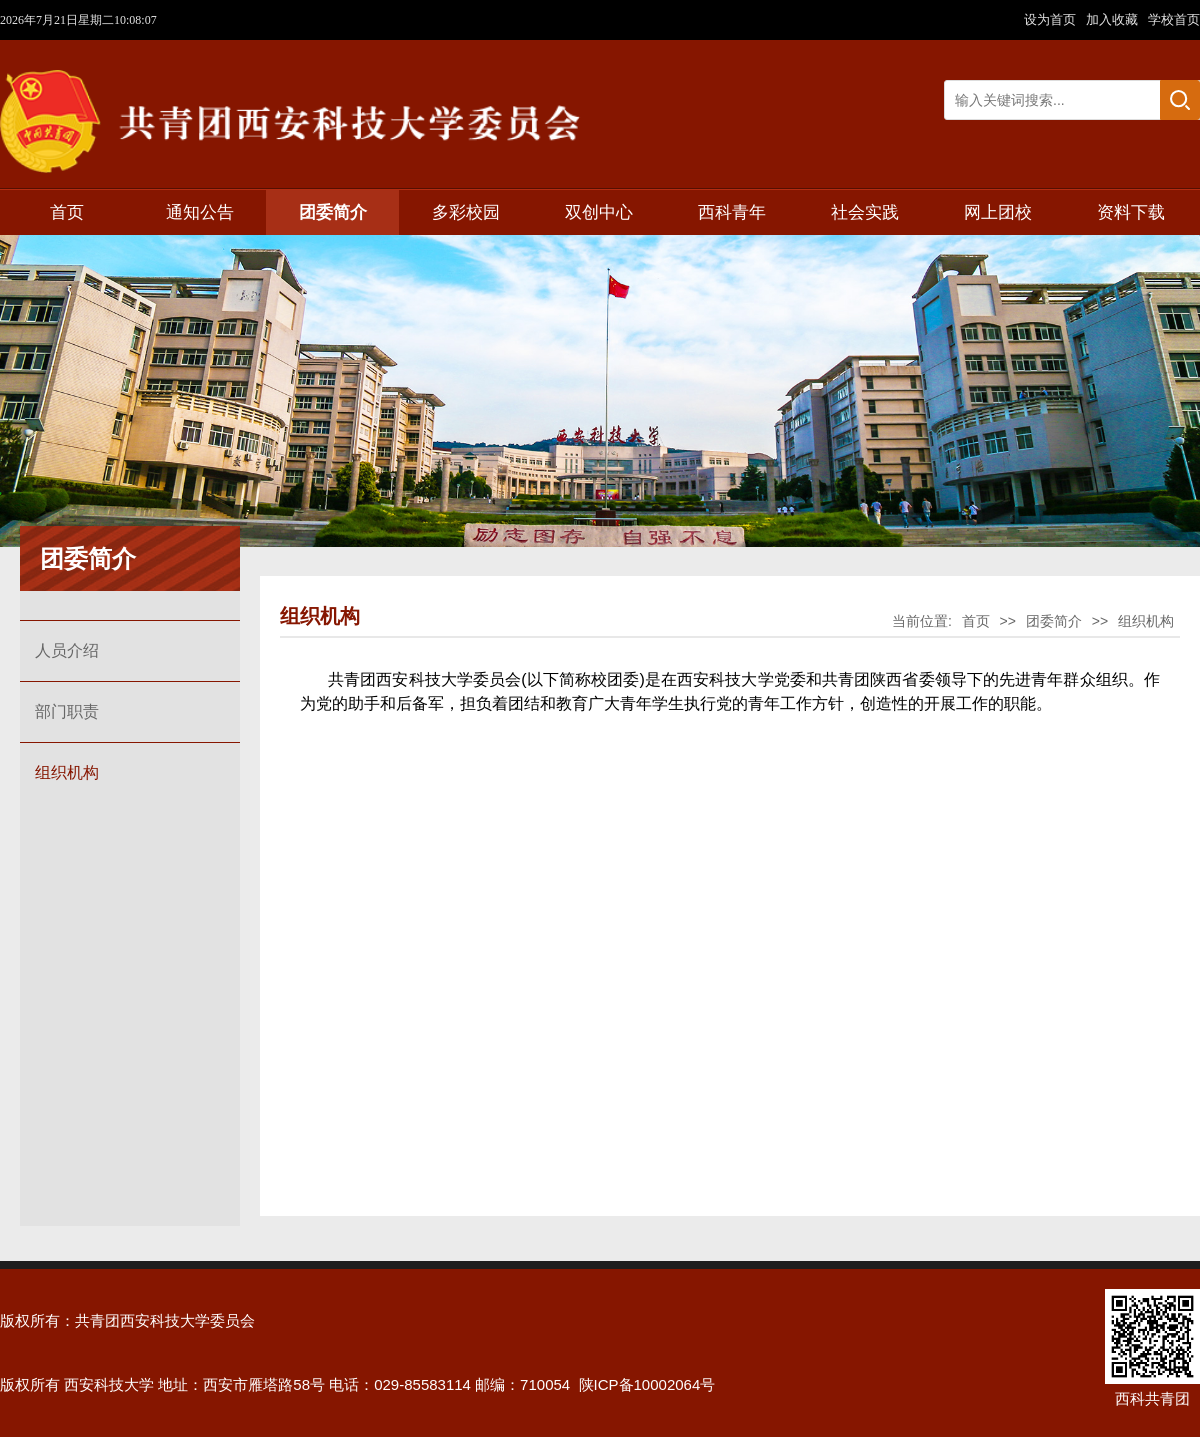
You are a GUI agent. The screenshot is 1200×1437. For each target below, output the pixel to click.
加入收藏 (1114, 19)
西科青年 (732, 212)
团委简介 (333, 212)
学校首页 (1174, 19)
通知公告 (200, 212)
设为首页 (1052, 19)
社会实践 (865, 212)
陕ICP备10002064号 (647, 1384)
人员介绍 (67, 650)
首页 (67, 212)
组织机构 (67, 772)
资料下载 (1131, 212)
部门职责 (67, 711)
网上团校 (998, 212)
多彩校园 (466, 212)
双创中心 (599, 212)
